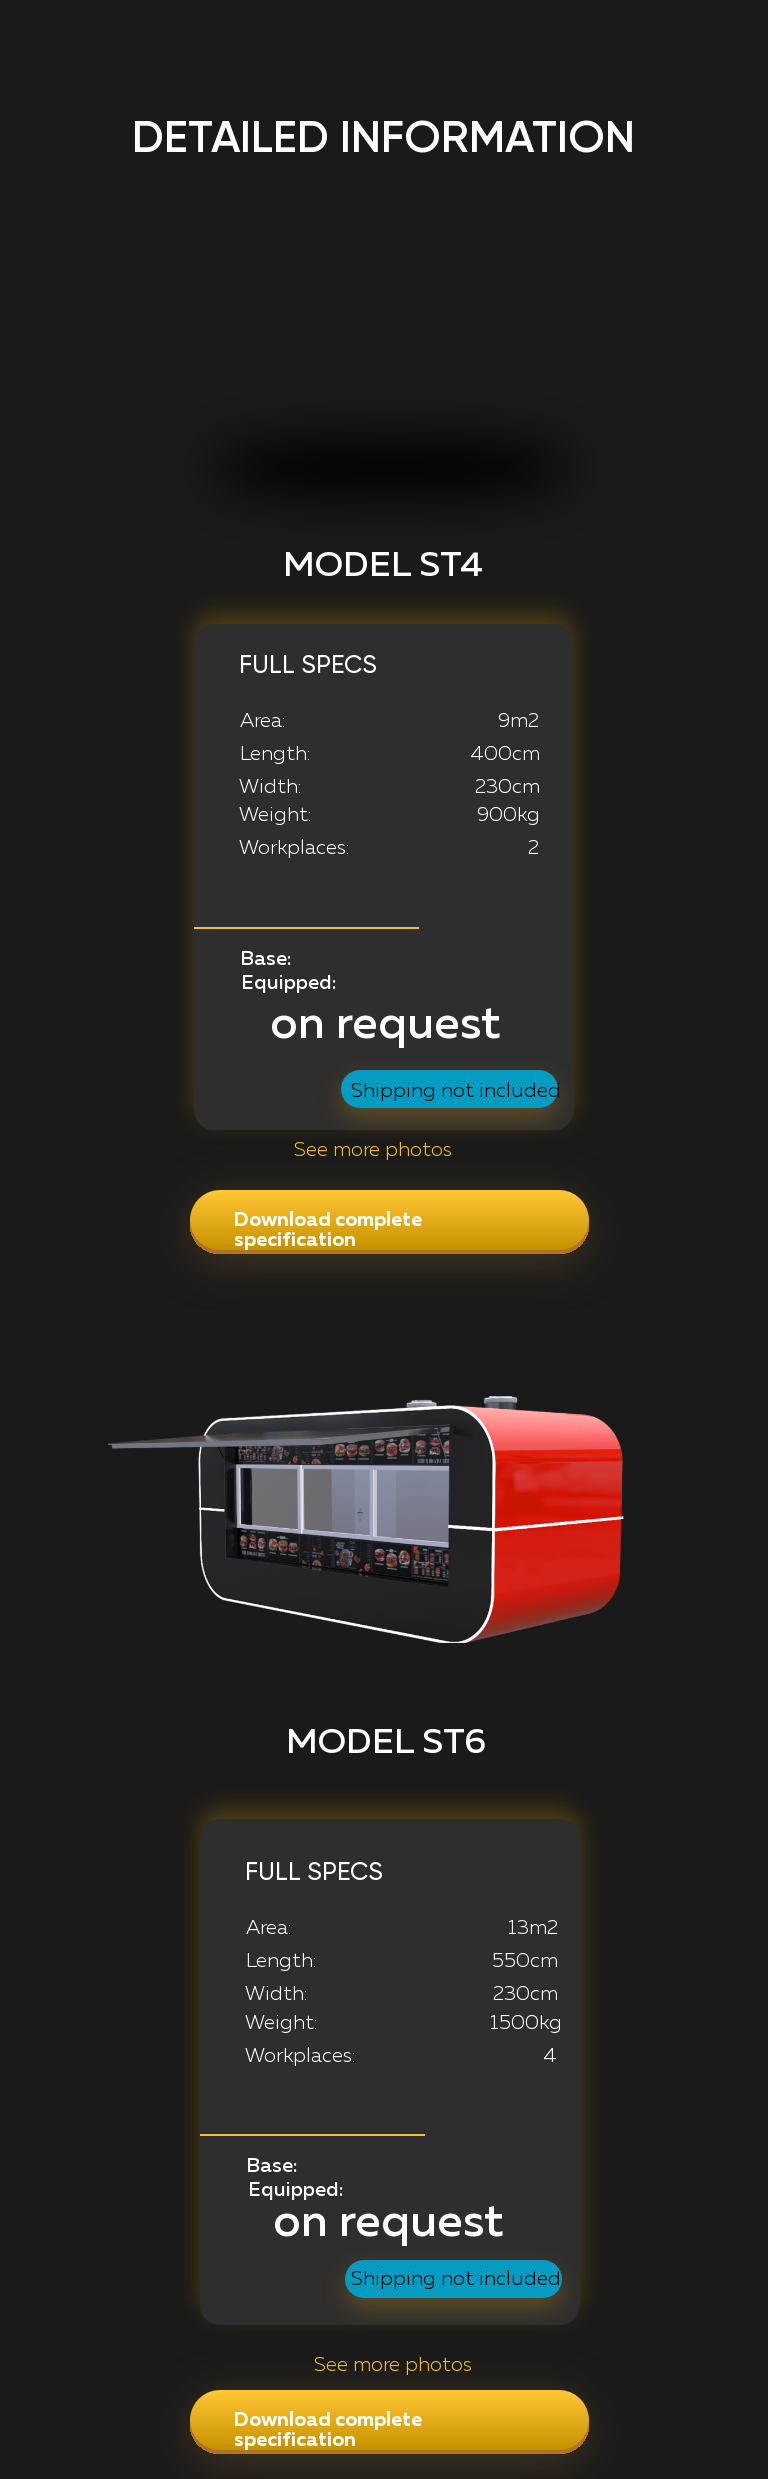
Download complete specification (328, 1230)
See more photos (393, 2365)
